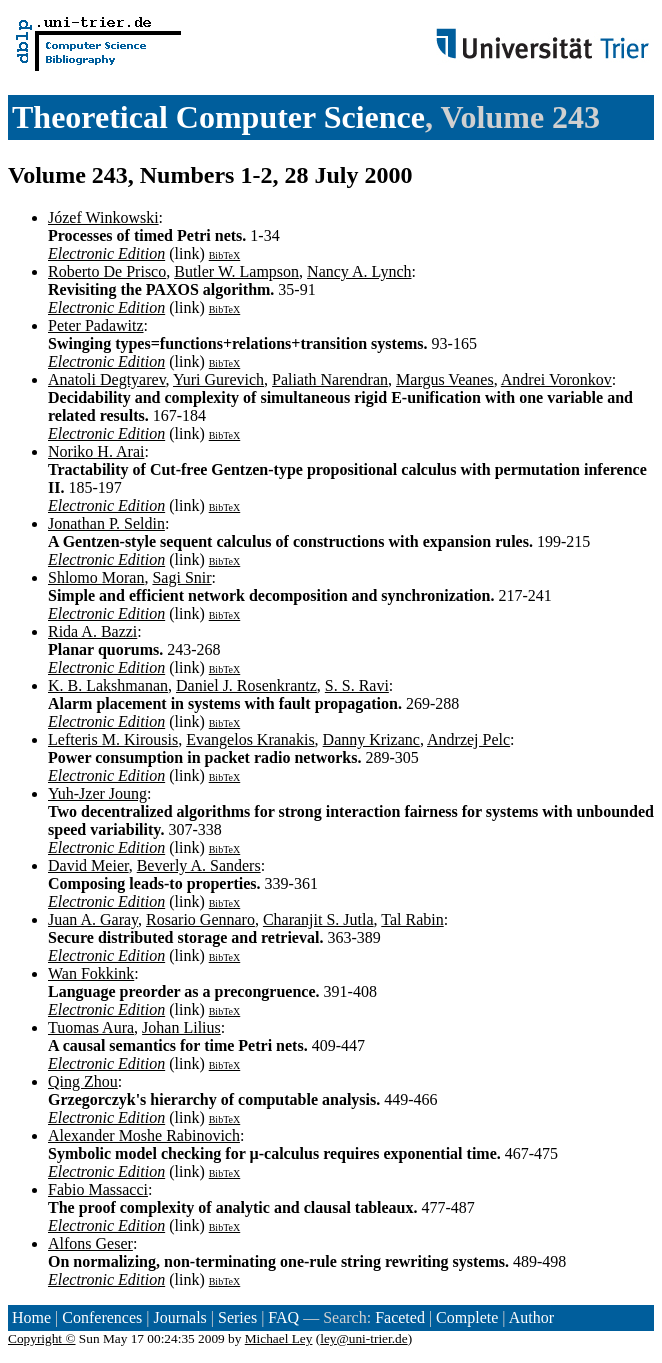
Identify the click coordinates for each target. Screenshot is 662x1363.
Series (237, 1317)
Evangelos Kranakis (250, 739)
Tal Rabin (412, 919)
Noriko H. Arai (96, 451)
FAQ (283, 1317)
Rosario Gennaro (200, 919)
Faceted (400, 1317)
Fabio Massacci (98, 1189)
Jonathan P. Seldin (106, 523)
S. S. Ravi (357, 685)
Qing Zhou (83, 1081)
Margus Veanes (445, 379)
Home (31, 1317)
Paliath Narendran (330, 379)
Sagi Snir (181, 577)
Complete (467, 1317)
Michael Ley (279, 1338)
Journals (179, 1317)
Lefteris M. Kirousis (113, 739)
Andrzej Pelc (468, 739)
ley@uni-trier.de (363, 1338)
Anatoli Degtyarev (107, 379)
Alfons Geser (90, 1243)
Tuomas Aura (91, 1027)
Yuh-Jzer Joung (97, 793)
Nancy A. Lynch (359, 271)
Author (531, 1317)
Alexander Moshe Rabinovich (144, 1135)
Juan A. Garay (93, 919)
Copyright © (42, 1338)
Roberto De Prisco (107, 271)
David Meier (88, 865)
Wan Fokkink (91, 973)
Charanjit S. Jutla (318, 919)
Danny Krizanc (371, 739)
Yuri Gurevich (218, 379)
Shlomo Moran (96, 577)
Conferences (102, 1317)
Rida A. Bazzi (92, 631)
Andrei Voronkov (556, 379)
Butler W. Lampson (236, 271)
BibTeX (225, 255)
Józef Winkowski (103, 217)
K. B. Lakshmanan (108, 685)
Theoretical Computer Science (218, 117)
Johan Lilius (181, 1027)
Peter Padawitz (96, 325)
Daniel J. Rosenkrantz (246, 685)
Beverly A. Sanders (199, 865)
